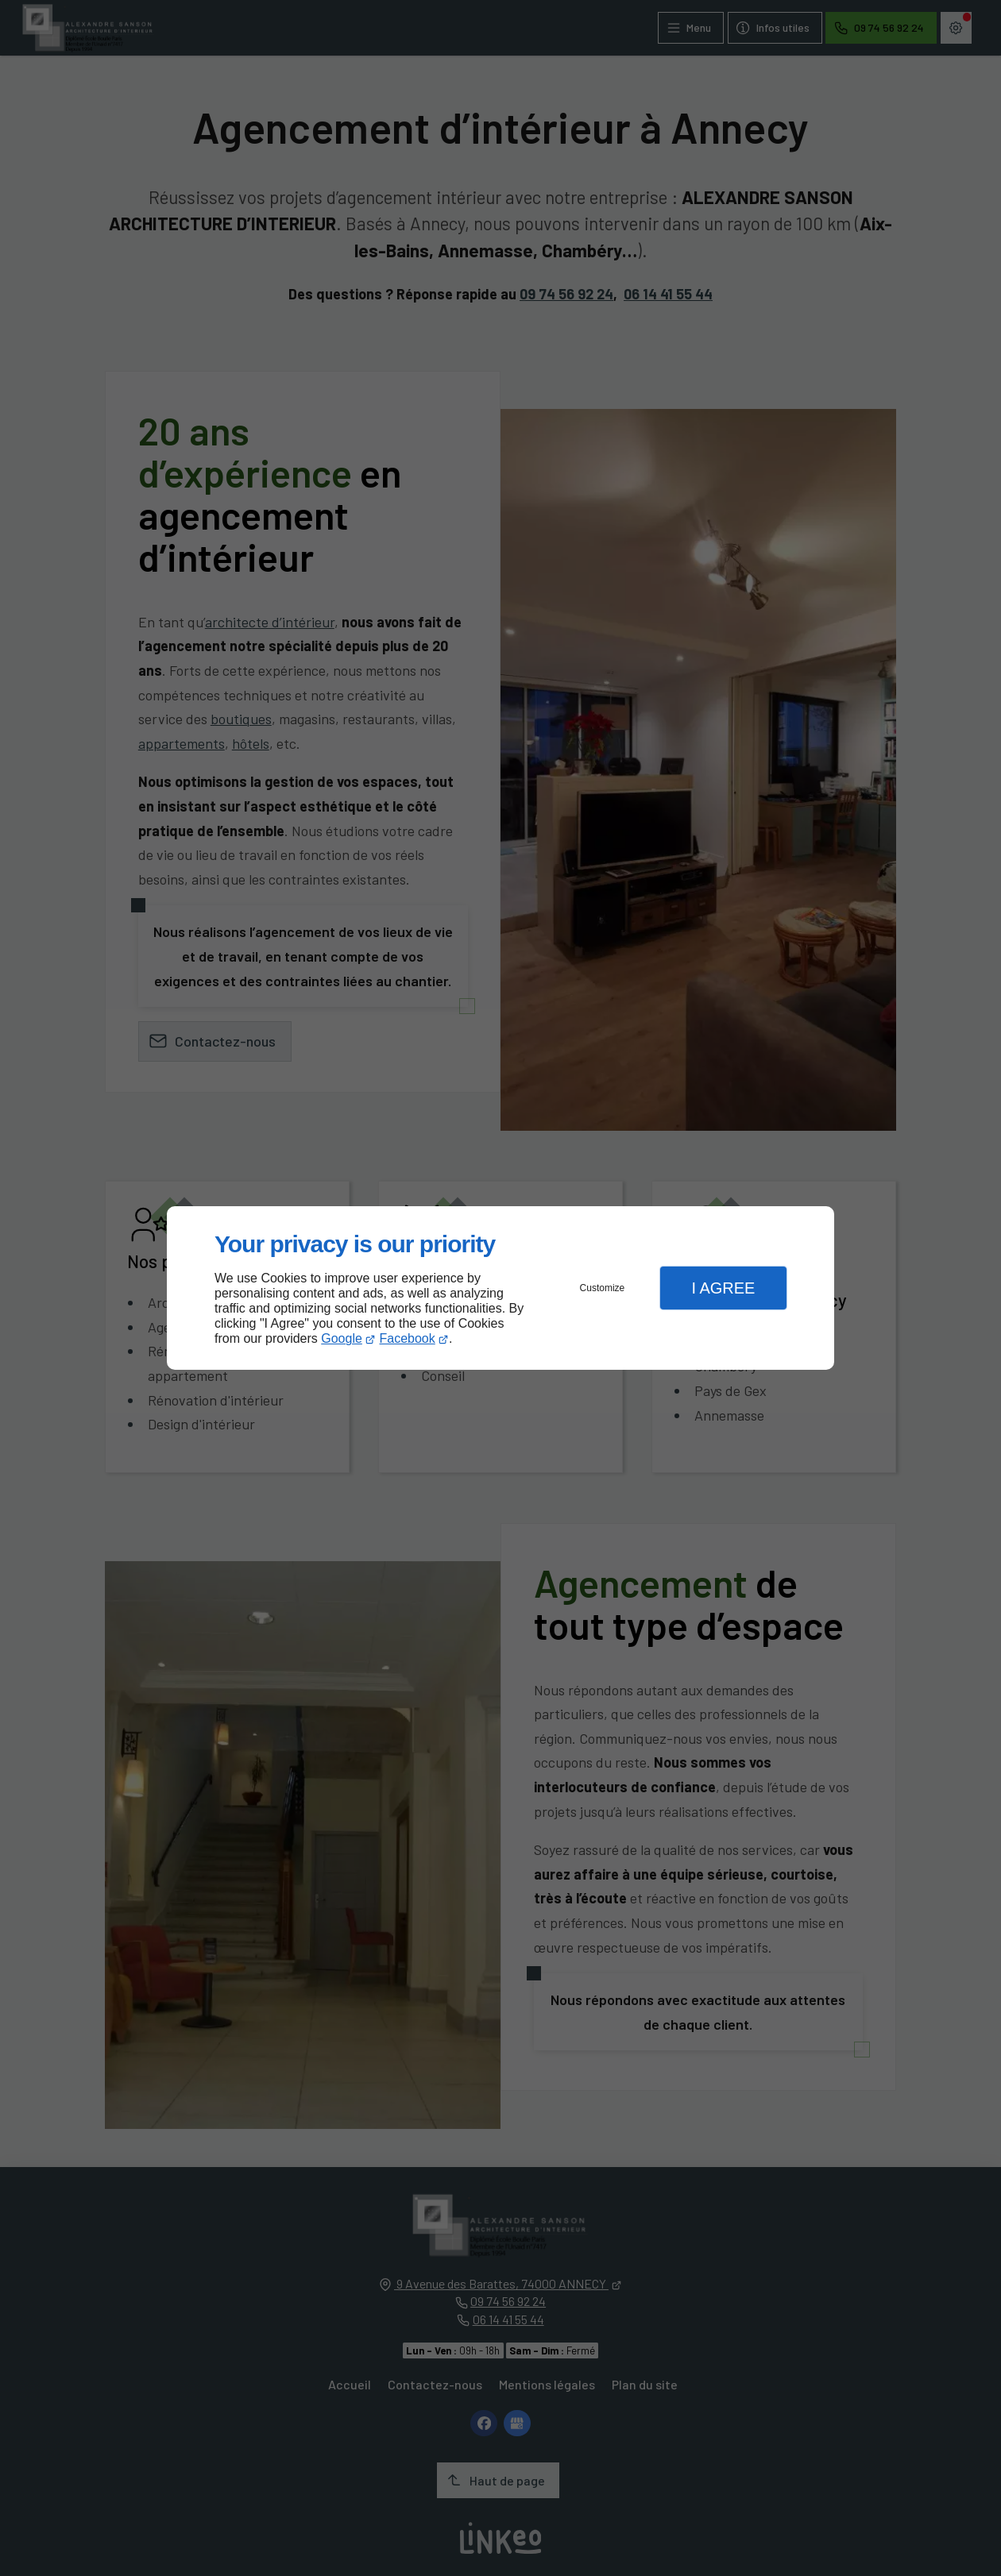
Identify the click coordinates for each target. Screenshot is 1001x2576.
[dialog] (500, 1288)
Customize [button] (602, 1288)
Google (341, 1338)
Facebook (407, 1338)
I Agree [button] (723, 1288)
